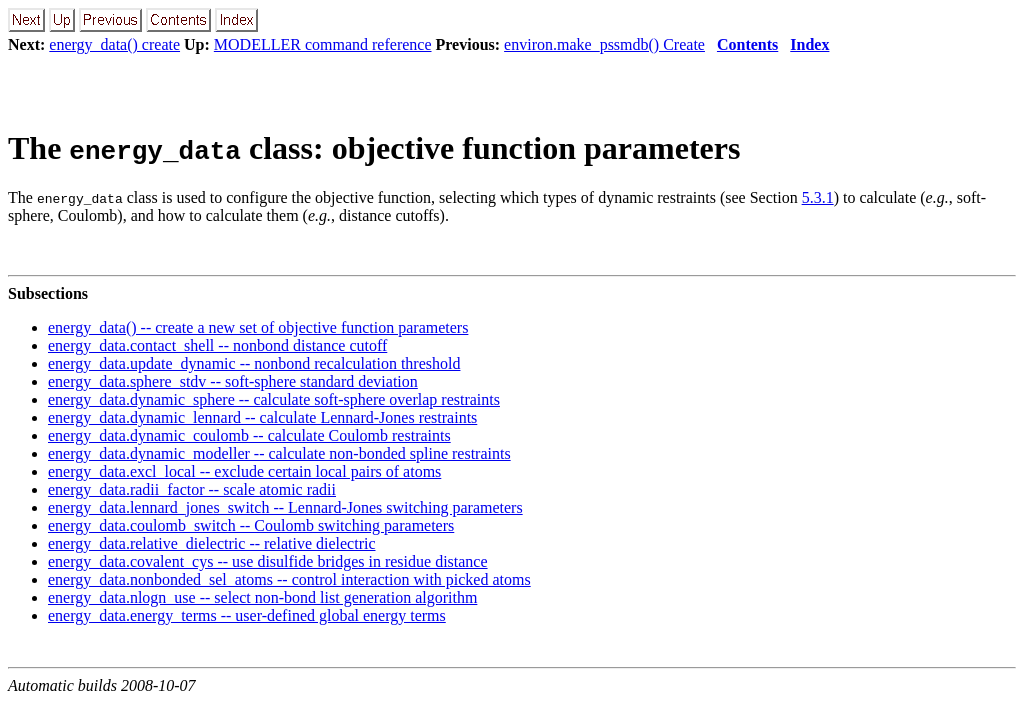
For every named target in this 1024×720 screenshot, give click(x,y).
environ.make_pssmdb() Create (604, 44)
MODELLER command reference (323, 44)
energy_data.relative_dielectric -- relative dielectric (212, 543)
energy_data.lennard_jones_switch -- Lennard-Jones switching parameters (285, 507)
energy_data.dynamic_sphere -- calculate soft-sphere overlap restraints (274, 399)
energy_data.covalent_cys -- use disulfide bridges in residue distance (268, 561)
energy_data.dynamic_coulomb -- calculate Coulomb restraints (249, 435)
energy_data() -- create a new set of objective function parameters (258, 327)
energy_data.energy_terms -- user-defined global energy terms (247, 615)
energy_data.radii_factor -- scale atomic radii (192, 489)
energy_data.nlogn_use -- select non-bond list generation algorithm (262, 597)
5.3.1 (818, 197)
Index (809, 44)
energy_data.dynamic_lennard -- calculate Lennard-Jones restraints (262, 417)
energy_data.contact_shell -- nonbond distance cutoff (217, 345)
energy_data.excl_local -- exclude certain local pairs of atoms (244, 471)
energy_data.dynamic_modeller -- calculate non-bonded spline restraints (279, 453)
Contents (747, 44)
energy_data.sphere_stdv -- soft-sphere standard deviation (233, 381)
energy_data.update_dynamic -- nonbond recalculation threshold (254, 363)
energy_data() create (114, 44)
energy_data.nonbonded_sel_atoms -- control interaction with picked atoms (289, 579)
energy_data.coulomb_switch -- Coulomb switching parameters (251, 525)
